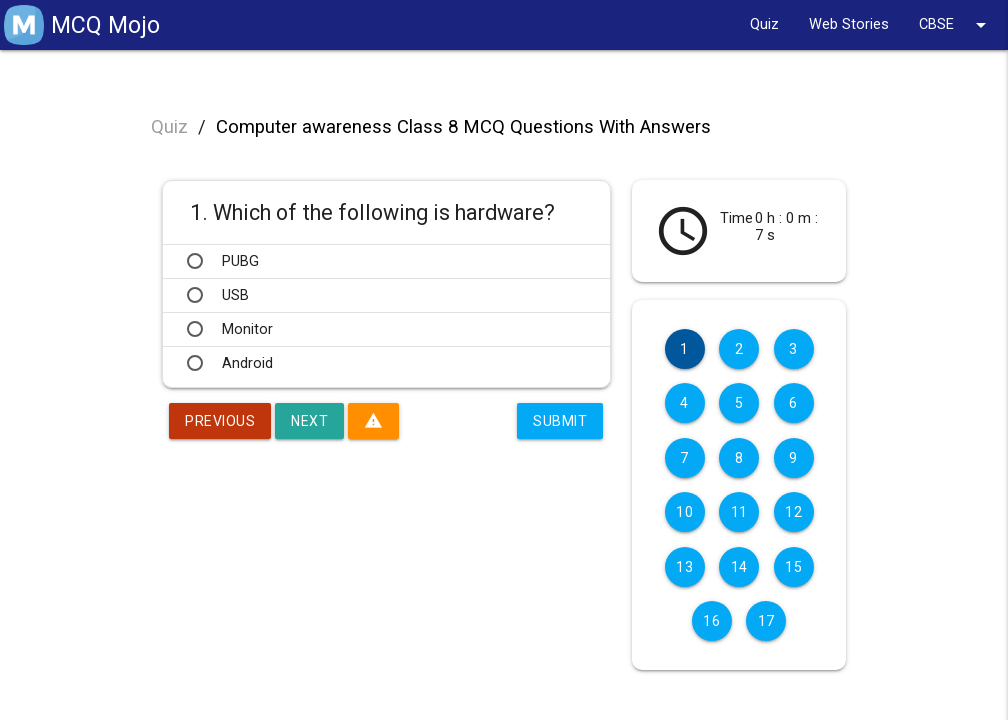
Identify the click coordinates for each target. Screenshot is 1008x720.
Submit (560, 421)
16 (711, 621)
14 (739, 567)
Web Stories (849, 24)
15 (793, 567)
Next (309, 421)
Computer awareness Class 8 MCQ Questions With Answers (463, 127)
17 (766, 621)
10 (684, 512)
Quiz (764, 24)
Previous (220, 421)
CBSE (956, 25)
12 (793, 512)
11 (739, 512)
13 (684, 567)
